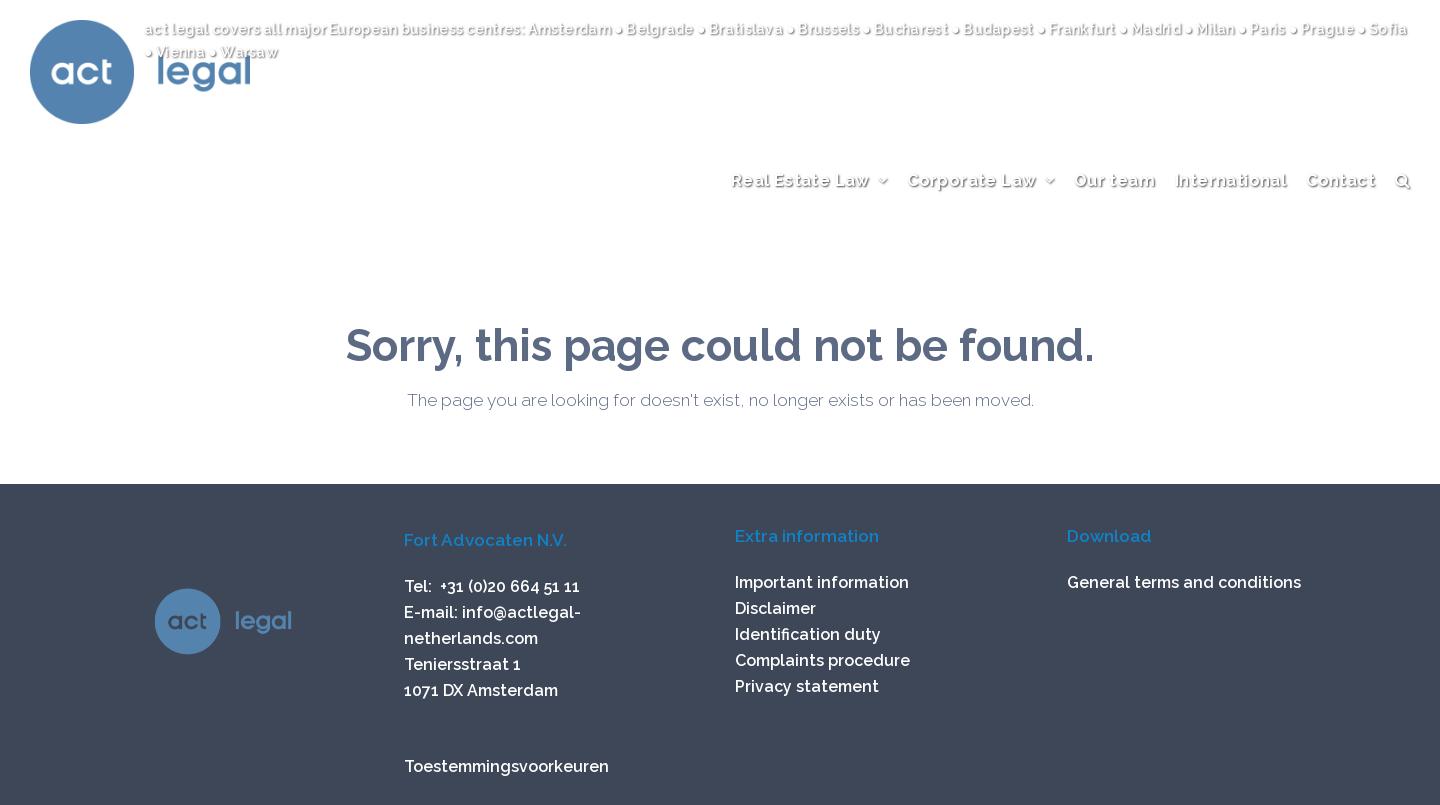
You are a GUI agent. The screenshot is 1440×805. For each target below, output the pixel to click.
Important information (822, 582)
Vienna (182, 52)
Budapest (1000, 29)
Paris (1269, 29)
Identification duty (808, 634)
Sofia (1387, 29)
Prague (1329, 29)
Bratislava (747, 29)
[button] (1402, 200)
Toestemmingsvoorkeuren (506, 766)
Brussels (828, 29)
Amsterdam (571, 29)
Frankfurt (1084, 29)
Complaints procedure (822, 660)
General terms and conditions (1184, 582)
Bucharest (912, 29)
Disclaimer (775, 608)
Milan (1215, 29)
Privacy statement (807, 686)
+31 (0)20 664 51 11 (510, 586)
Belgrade (661, 29)
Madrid (1157, 29)
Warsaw (249, 52)
